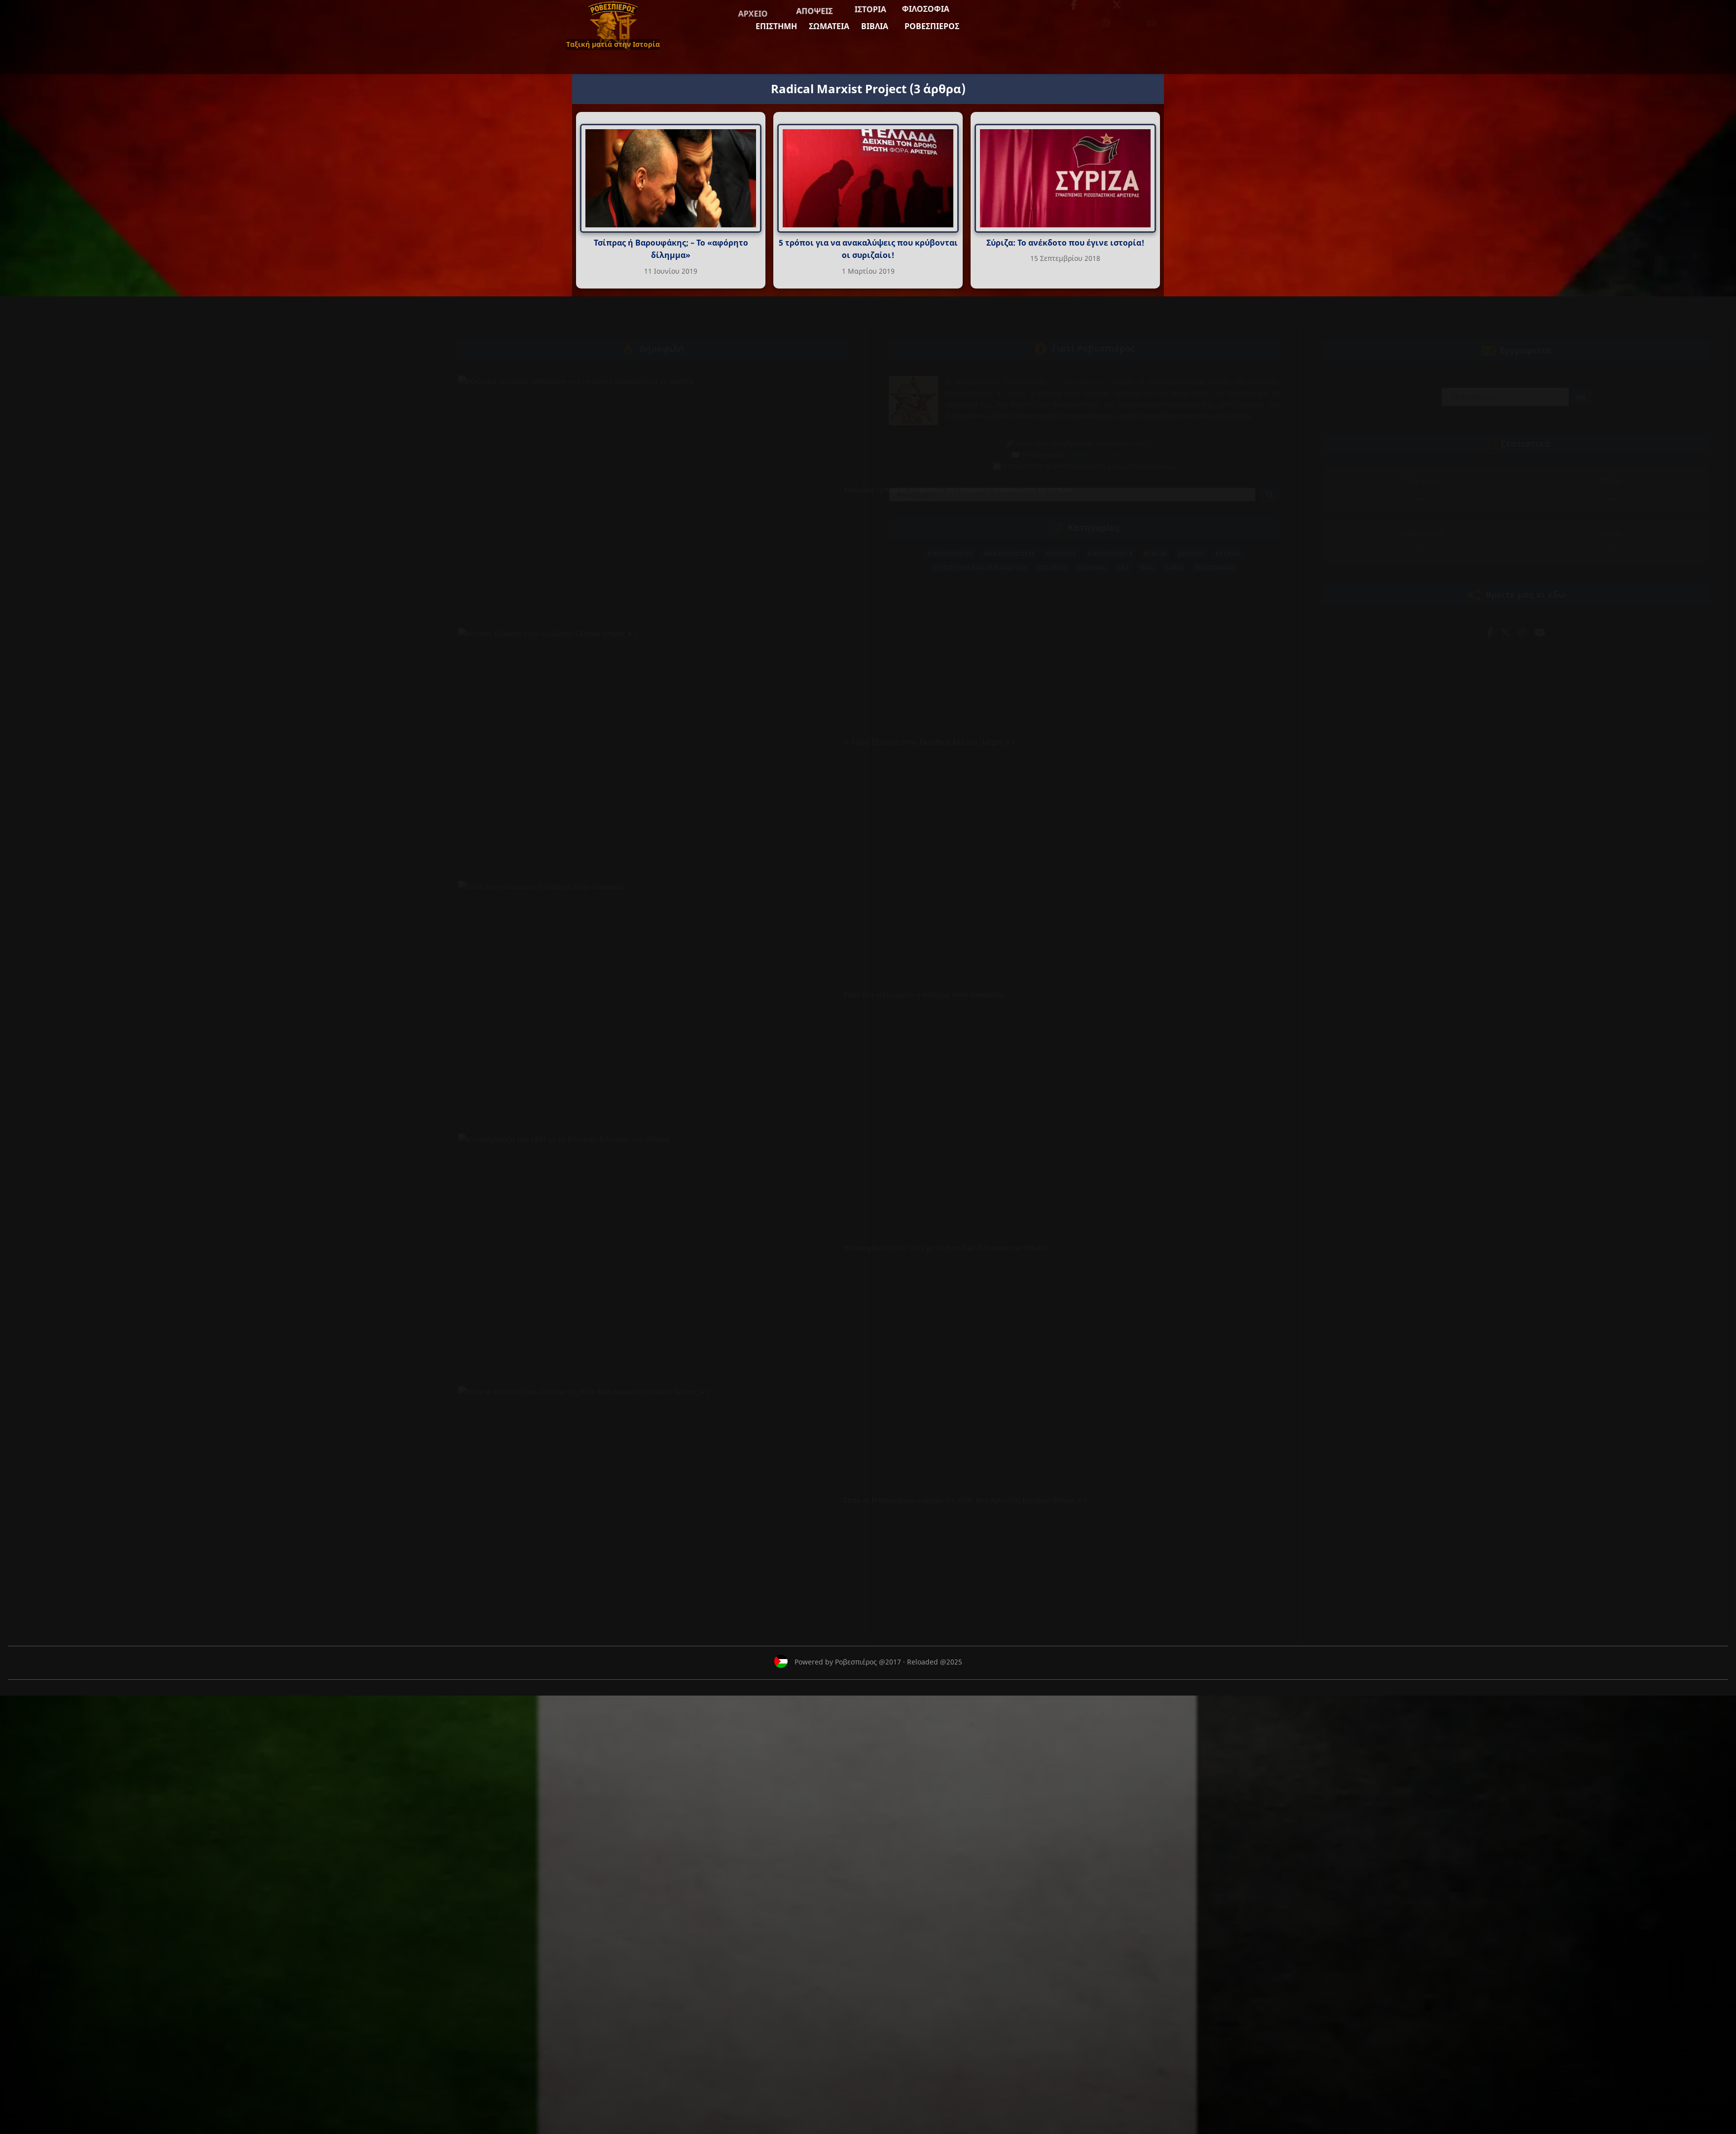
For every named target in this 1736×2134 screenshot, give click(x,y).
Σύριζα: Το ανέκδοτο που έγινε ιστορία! (1065, 242)
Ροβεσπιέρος (798, 37)
